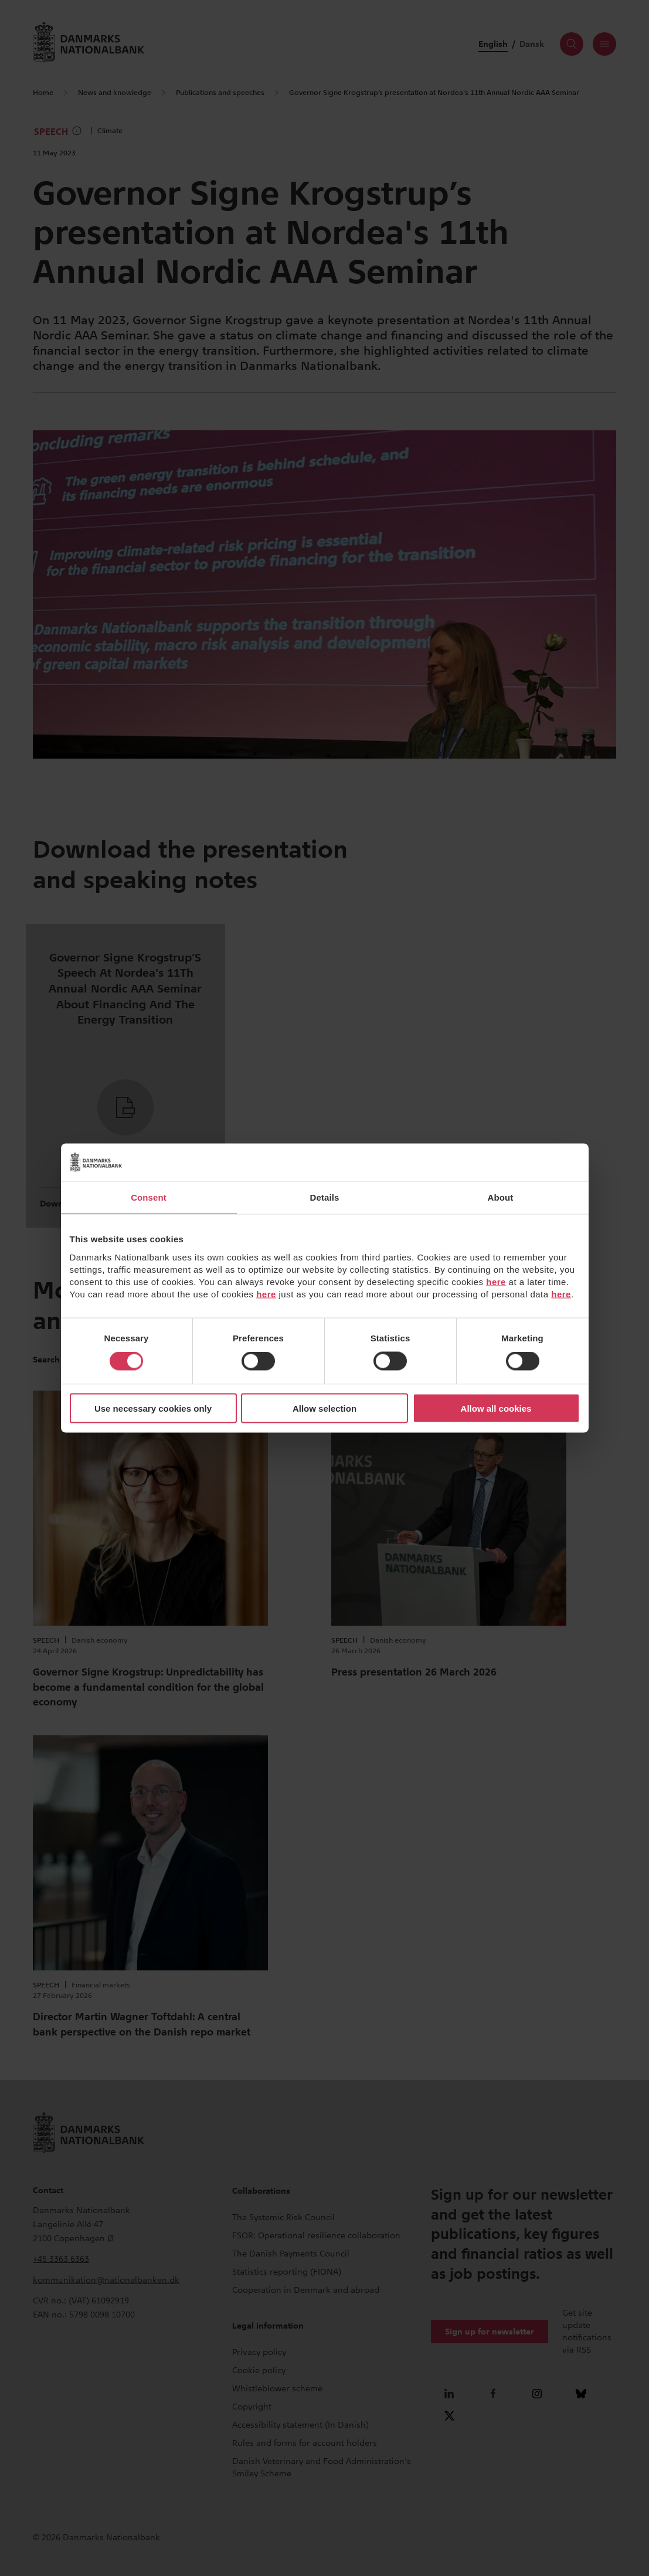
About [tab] (501, 1197)
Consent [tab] (149, 1197)
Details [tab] (324, 1197)
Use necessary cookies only (153, 1408)
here (496, 1281)
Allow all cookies (496, 1408)
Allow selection (324, 1408)
